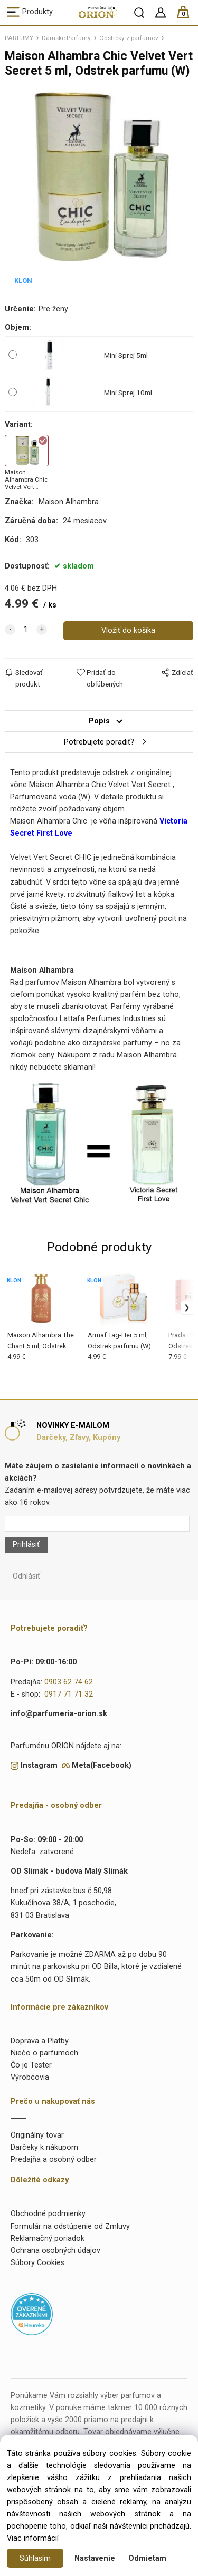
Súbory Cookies (37, 2262)
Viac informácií (33, 2538)
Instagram (39, 1765)
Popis (99, 721)
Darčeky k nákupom (44, 2147)
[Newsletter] (97, 1524)
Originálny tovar (37, 2135)
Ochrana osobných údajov (55, 2250)
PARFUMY (19, 38)
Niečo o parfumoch (44, 2053)
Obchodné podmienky (48, 2213)
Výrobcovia (30, 2077)
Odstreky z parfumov (128, 38)
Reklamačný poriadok (47, 2238)
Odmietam (147, 2558)
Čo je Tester (31, 2065)
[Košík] (188, 16)
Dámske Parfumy (66, 38)
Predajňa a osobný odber (54, 2159)
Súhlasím (35, 2558)
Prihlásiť (26, 1544)
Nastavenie (94, 2558)
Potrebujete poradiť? (99, 742)
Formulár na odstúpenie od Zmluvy (70, 2226)
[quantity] (25, 629)
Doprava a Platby (40, 2040)
